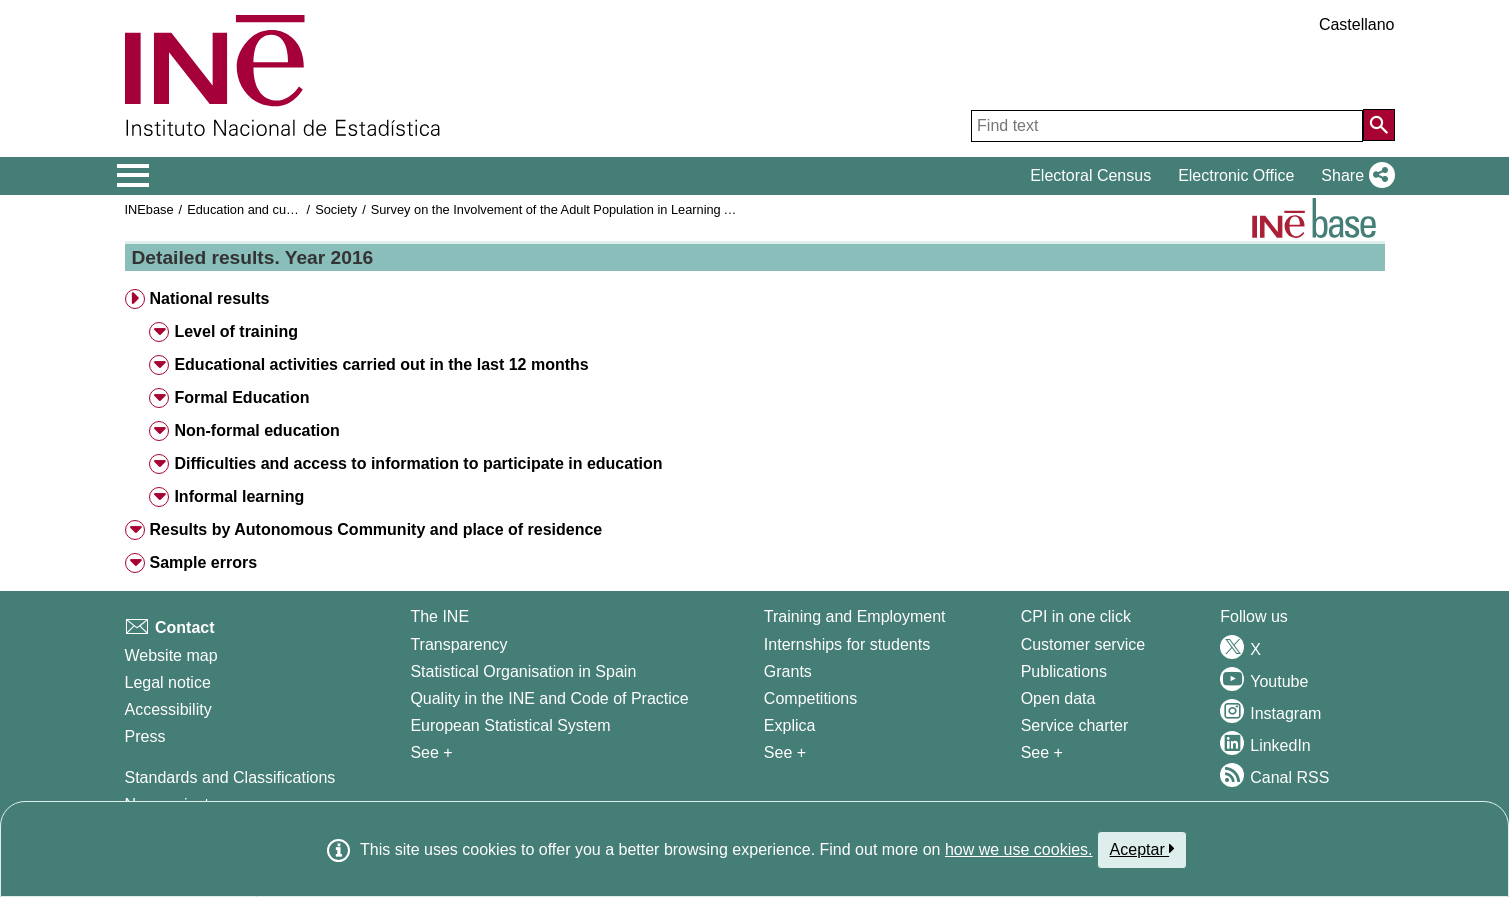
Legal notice (168, 682)
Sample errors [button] (203, 562)
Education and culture (249, 209)
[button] (1353, 176)
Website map (171, 655)
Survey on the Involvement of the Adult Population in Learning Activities (572, 209)
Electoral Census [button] (1090, 175)
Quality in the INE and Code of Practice (549, 698)
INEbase (149, 209)
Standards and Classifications (230, 777)
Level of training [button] (236, 331)
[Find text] (1167, 126)
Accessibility (168, 709)
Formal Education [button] (241, 397)
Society (336, 209)
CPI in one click (1076, 616)
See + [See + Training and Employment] (785, 752)
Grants (788, 671)
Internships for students (847, 644)
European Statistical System (510, 725)
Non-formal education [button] (256, 430)
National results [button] (209, 298)
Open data (1058, 698)
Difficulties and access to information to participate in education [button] (418, 463)
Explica (790, 725)
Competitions (810, 698)
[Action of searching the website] (1379, 125)
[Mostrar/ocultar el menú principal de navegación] (133, 176)
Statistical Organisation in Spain (523, 671)
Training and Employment (855, 616)
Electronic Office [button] (1236, 175)
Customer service (1083, 644)
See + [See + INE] (431, 752)
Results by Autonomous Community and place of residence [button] (375, 529)
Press (145, 736)
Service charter (1075, 725)
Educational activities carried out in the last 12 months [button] (381, 364)
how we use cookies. (1019, 849)
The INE (439, 616)
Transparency (458, 644)
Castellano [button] (1357, 24)
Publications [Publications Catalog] (1064, 671)
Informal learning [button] (239, 496)
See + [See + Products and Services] (1042, 752)
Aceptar (1142, 849)
